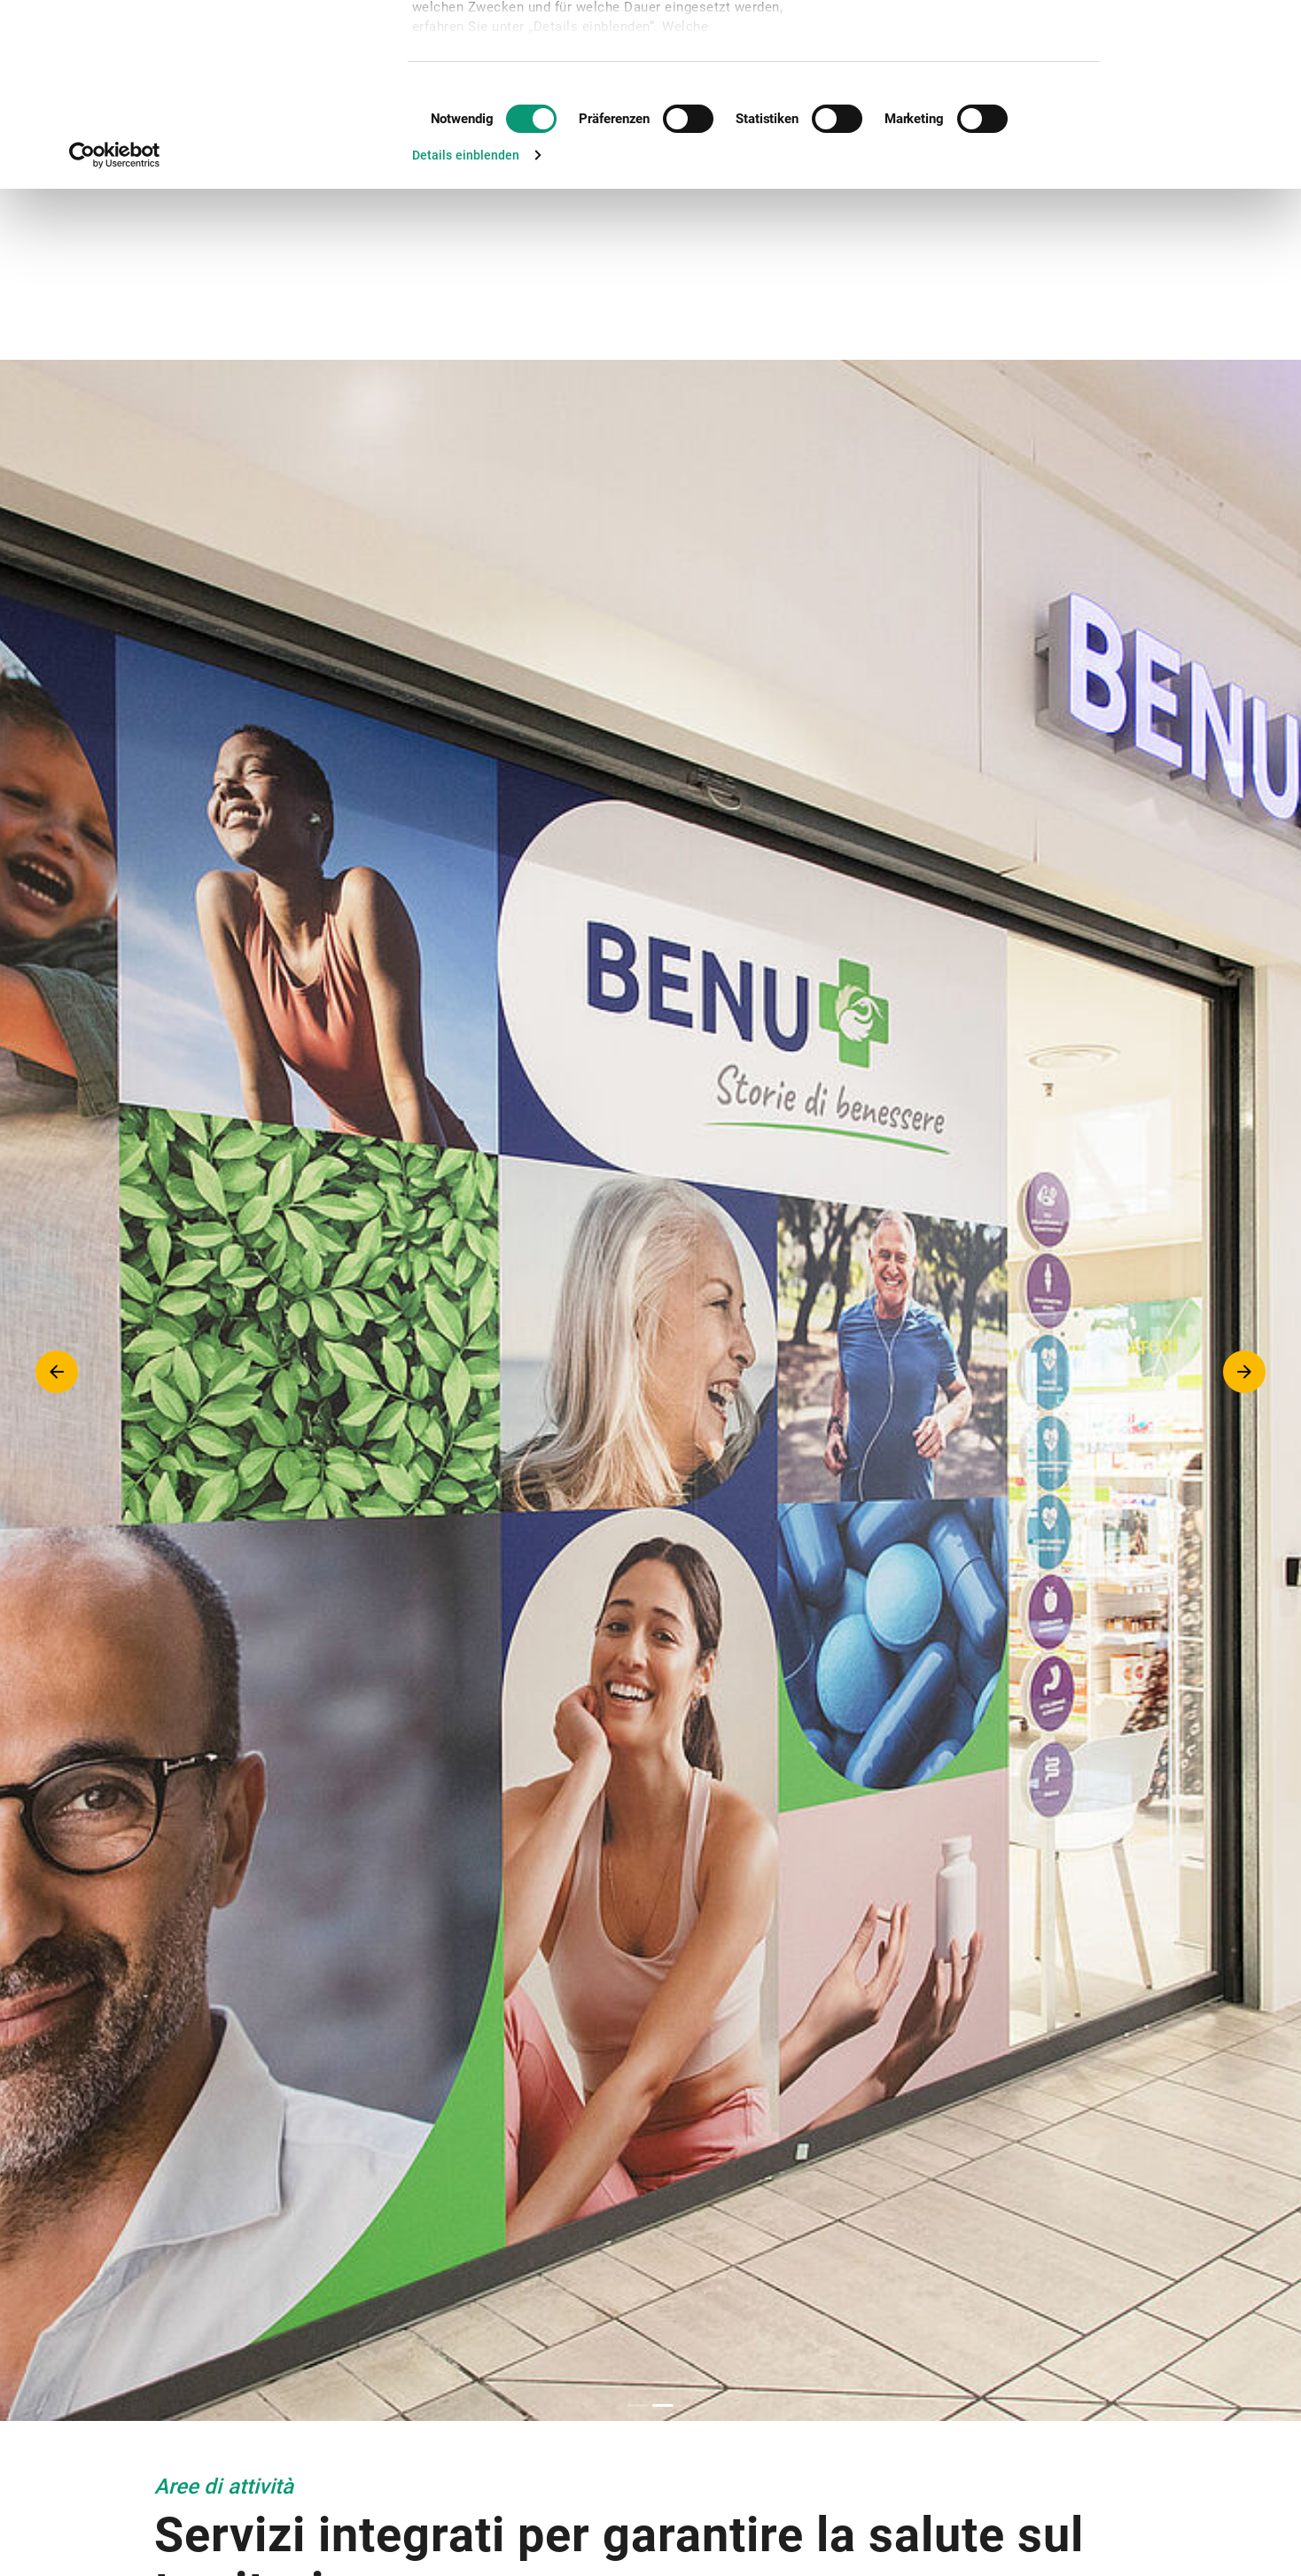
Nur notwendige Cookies (1192, 93)
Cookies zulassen (1189, 43)
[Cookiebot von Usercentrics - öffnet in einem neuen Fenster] (114, 326)
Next (1244, 1371)
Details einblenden (466, 326)
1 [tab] (638, 2405)
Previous (56, 1371)
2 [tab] (663, 2405)
